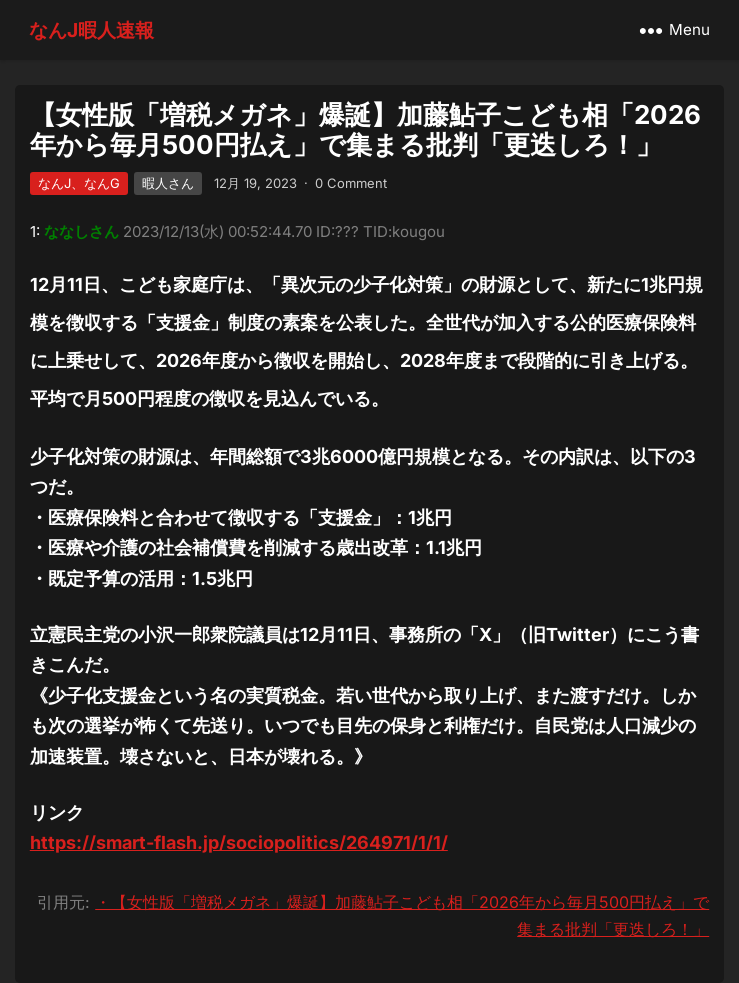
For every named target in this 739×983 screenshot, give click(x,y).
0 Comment (351, 183)
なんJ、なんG (79, 183)
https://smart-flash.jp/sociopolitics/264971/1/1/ (239, 842)
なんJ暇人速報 (91, 30)
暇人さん (168, 183)
